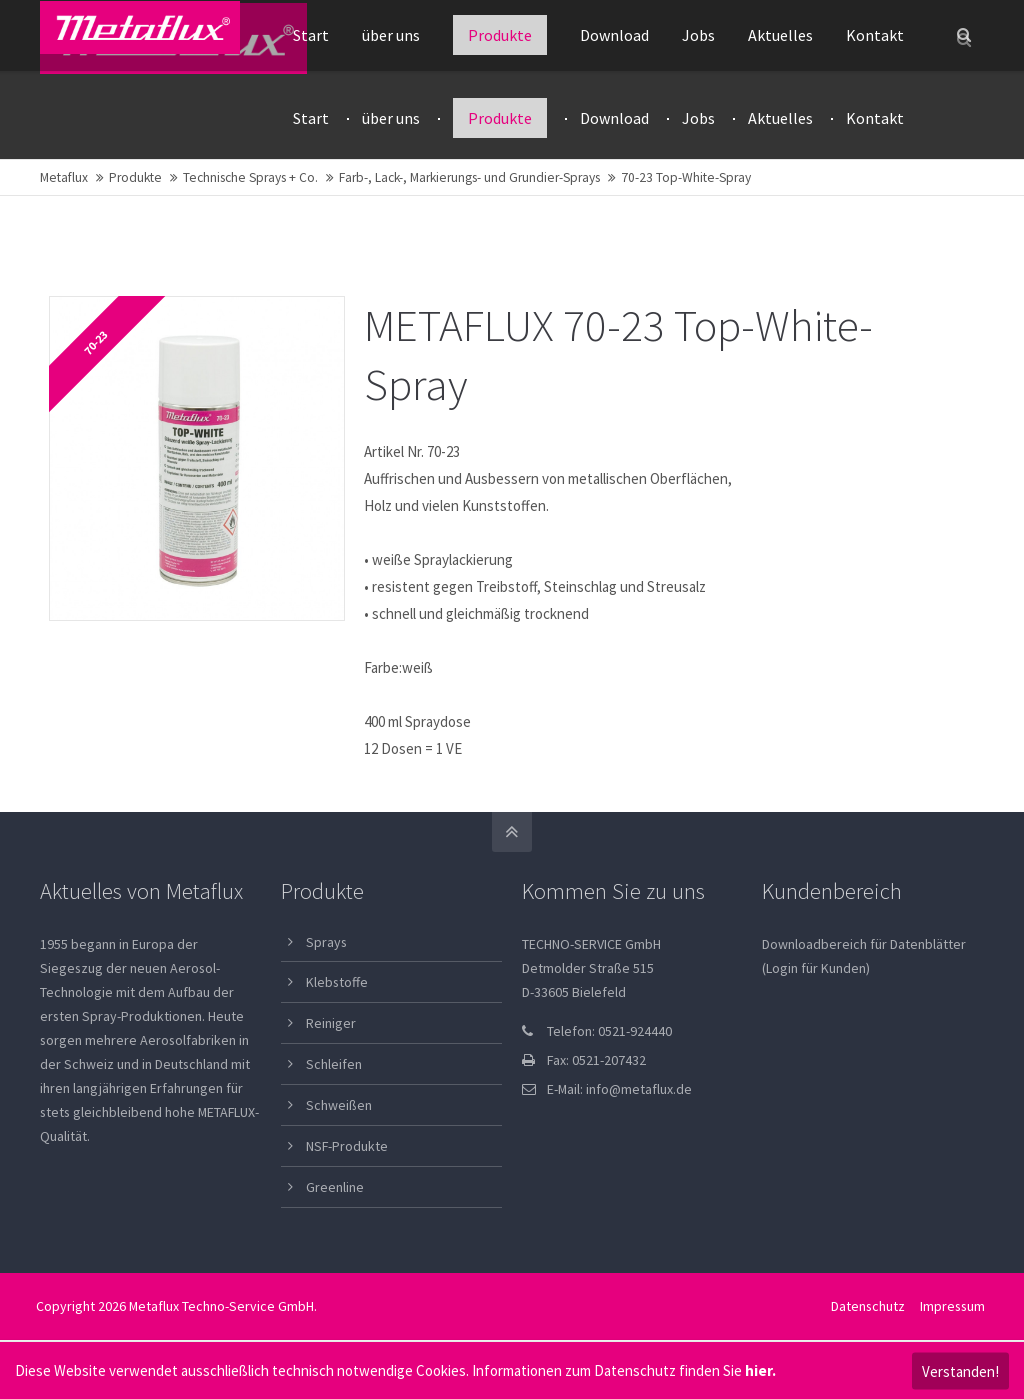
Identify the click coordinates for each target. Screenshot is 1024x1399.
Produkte (135, 179)
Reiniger (331, 1026)
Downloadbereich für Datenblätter (864, 946)
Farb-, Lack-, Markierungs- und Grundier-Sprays (469, 179)
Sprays (326, 944)
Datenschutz (867, 1308)
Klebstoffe (337, 985)
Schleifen (334, 1067)
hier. (760, 1370)
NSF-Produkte (347, 1148)
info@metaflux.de (639, 1091)
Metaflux (64, 179)
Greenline (335, 1189)
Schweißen (339, 1107)
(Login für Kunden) (816, 970)
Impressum (951, 1308)
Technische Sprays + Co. (250, 179)
